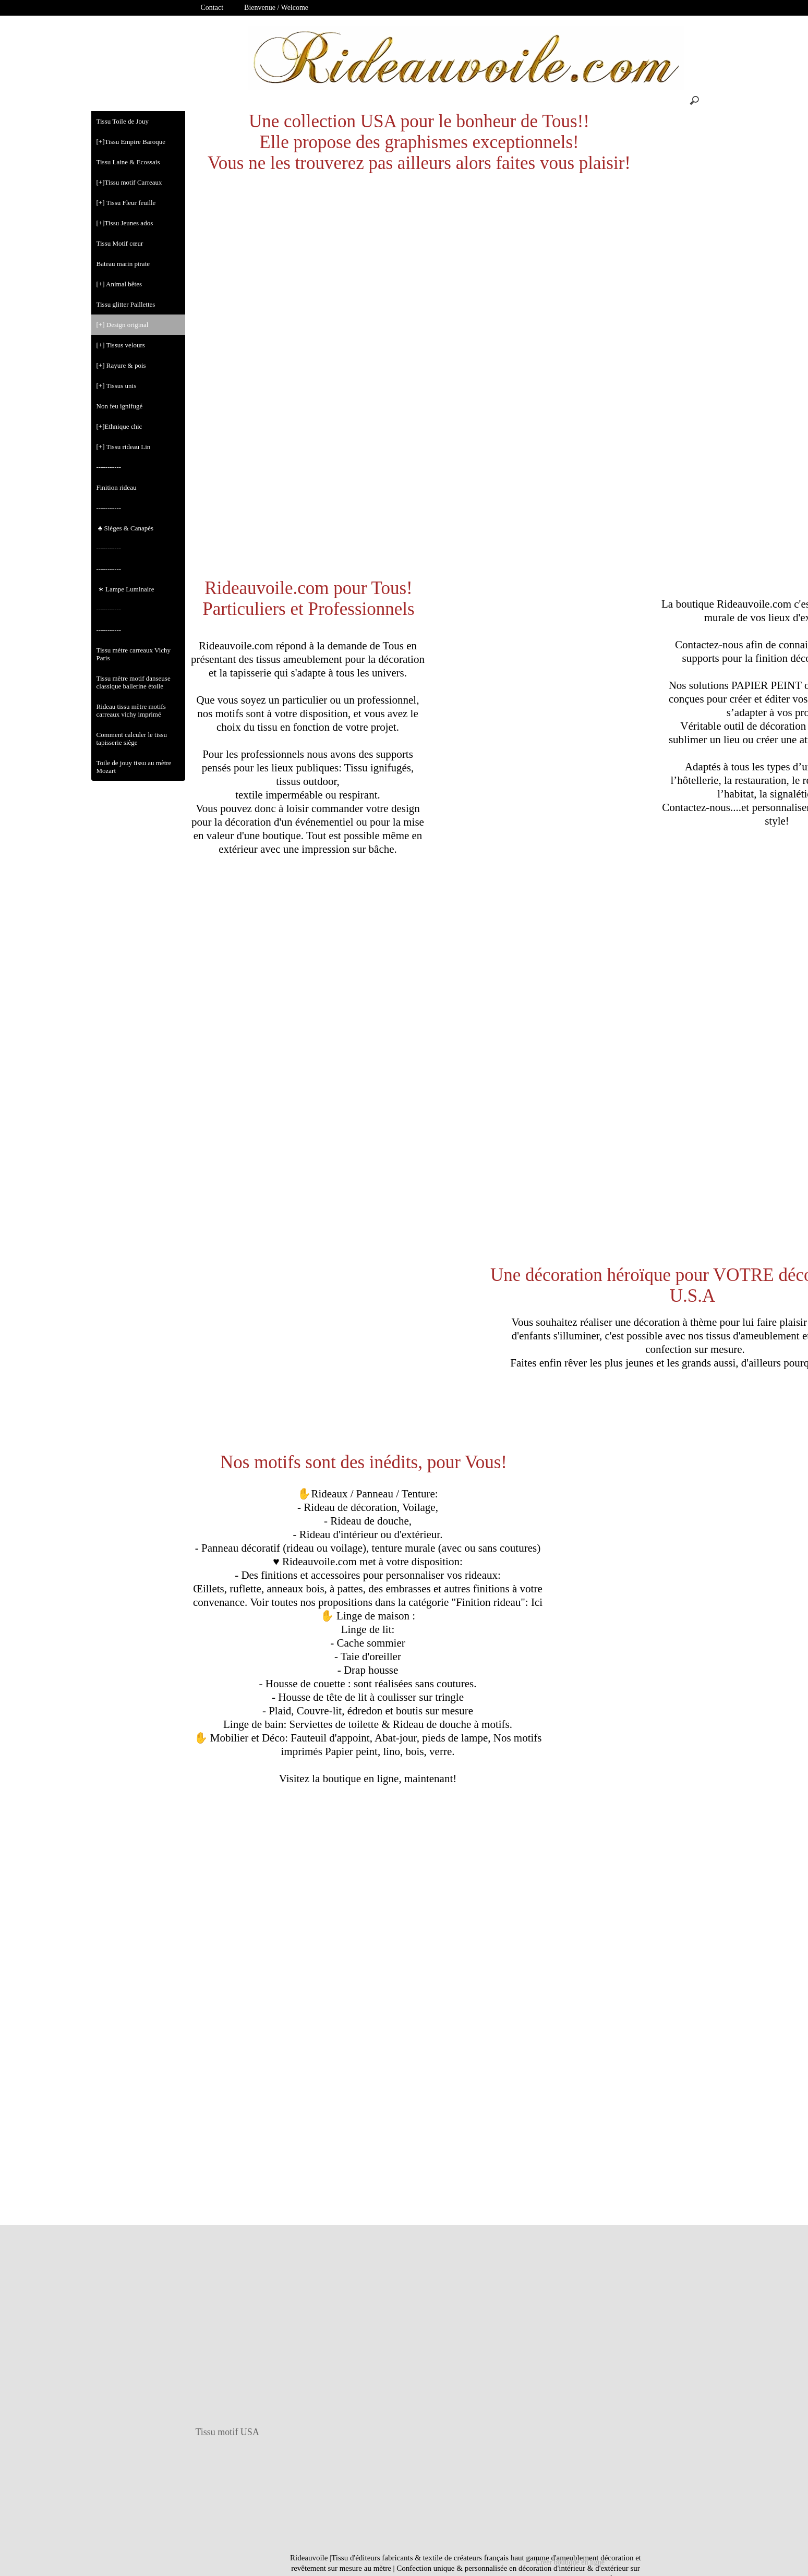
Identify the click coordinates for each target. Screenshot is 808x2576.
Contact (212, 7)
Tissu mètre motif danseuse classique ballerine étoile (134, 682)
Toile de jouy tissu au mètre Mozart (134, 767)
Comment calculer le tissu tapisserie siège (132, 738)
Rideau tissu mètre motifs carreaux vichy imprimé (131, 710)
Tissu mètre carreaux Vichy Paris (134, 654)
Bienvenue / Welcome (276, 7)
